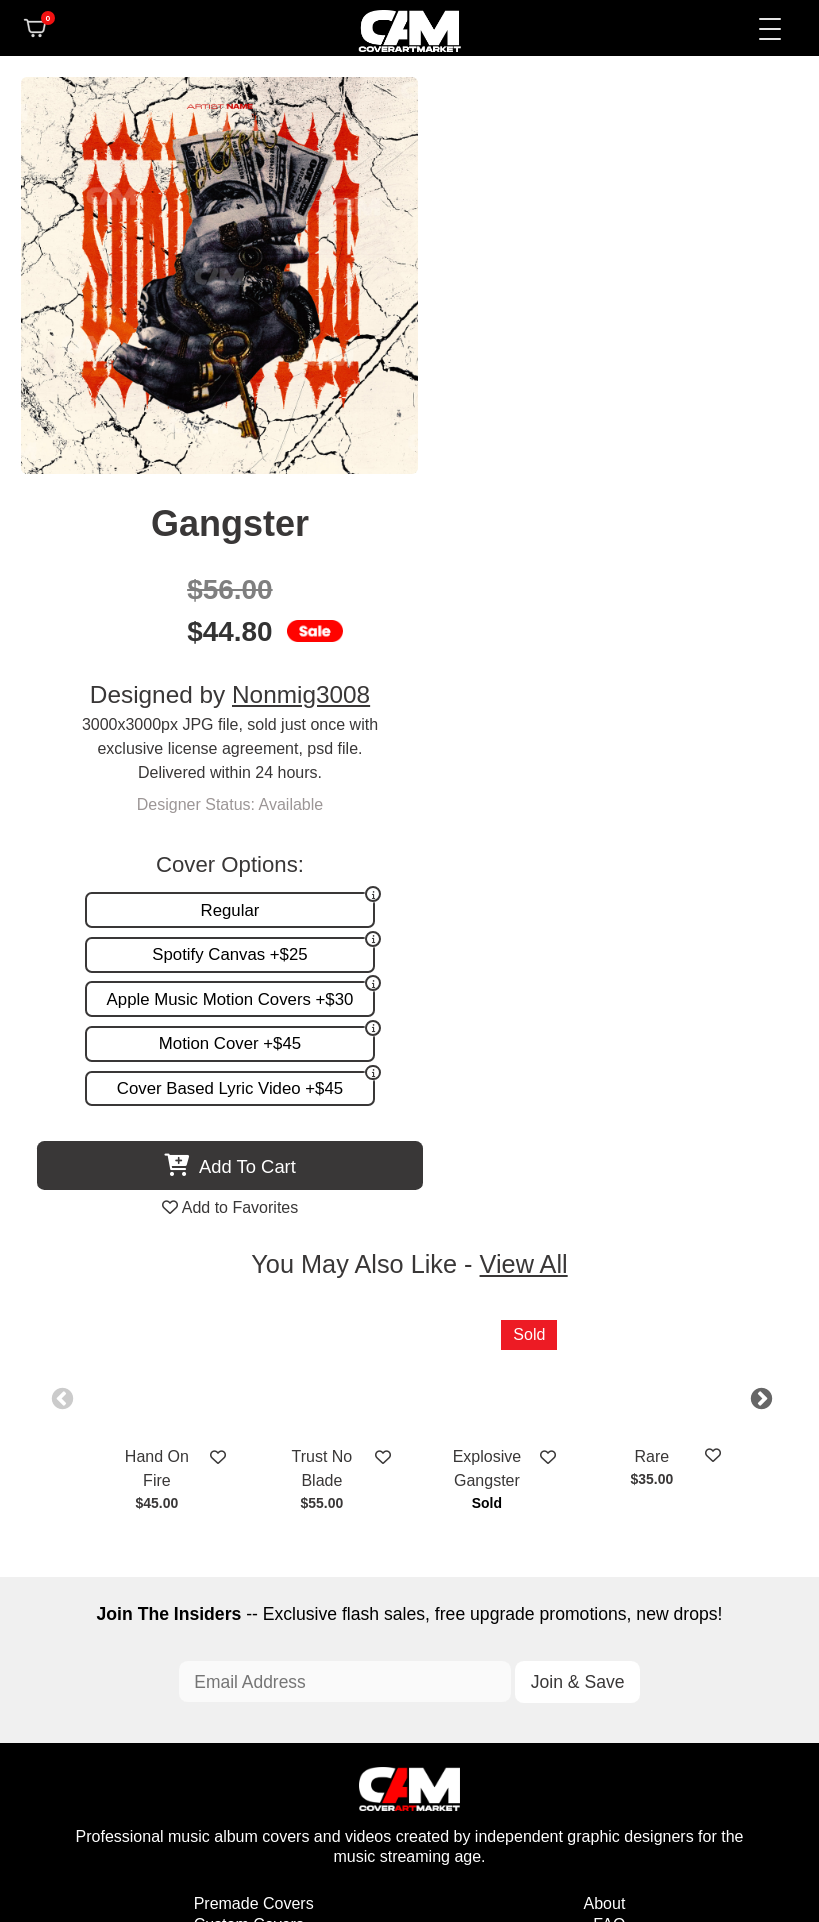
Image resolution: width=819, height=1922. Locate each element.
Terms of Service (473, 1819)
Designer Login (340, 1819)
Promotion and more (266, 1547)
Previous (66, 979)
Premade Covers (254, 1484)
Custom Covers (249, 1505)
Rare (657, 1037)
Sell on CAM (580, 1547)
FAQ (609, 1505)
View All (524, 846)
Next (753, 979)
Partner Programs (562, 1567)
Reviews (595, 1526)
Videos (218, 1567)
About (605, 1484)
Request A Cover (254, 1526)
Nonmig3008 (678, 286)
